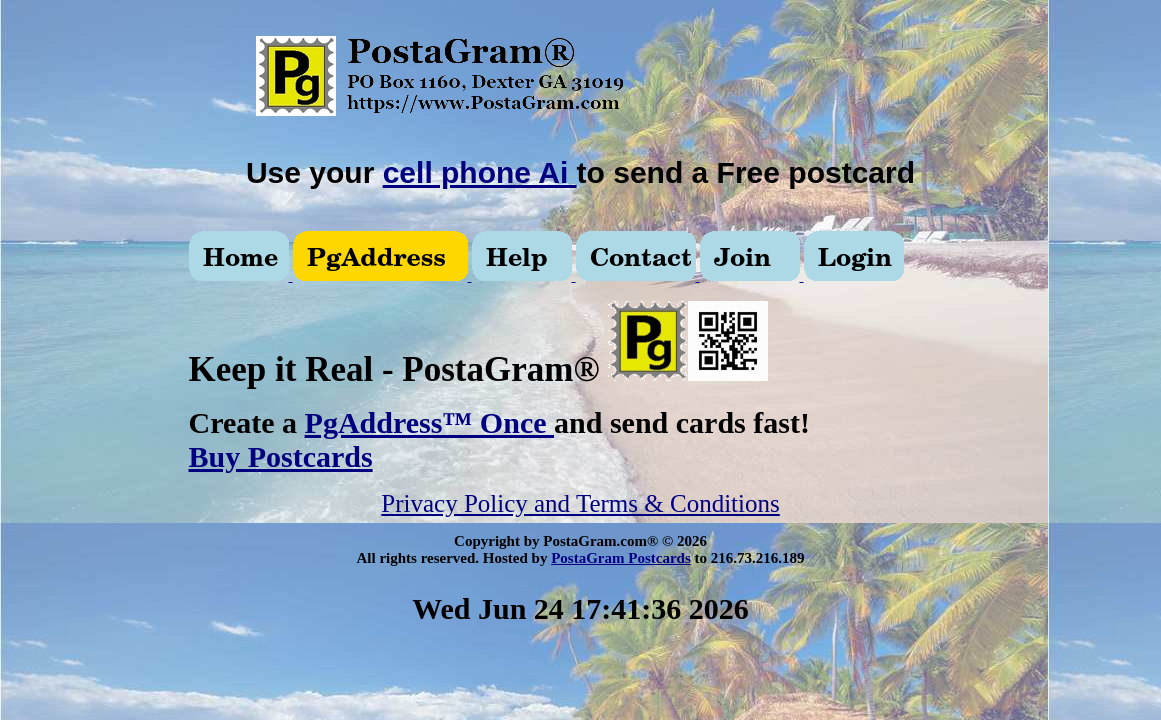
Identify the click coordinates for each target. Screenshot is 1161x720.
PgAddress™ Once (429, 422)
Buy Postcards (281, 456)
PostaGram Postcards (621, 558)
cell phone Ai (480, 172)
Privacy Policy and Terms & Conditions (580, 503)
